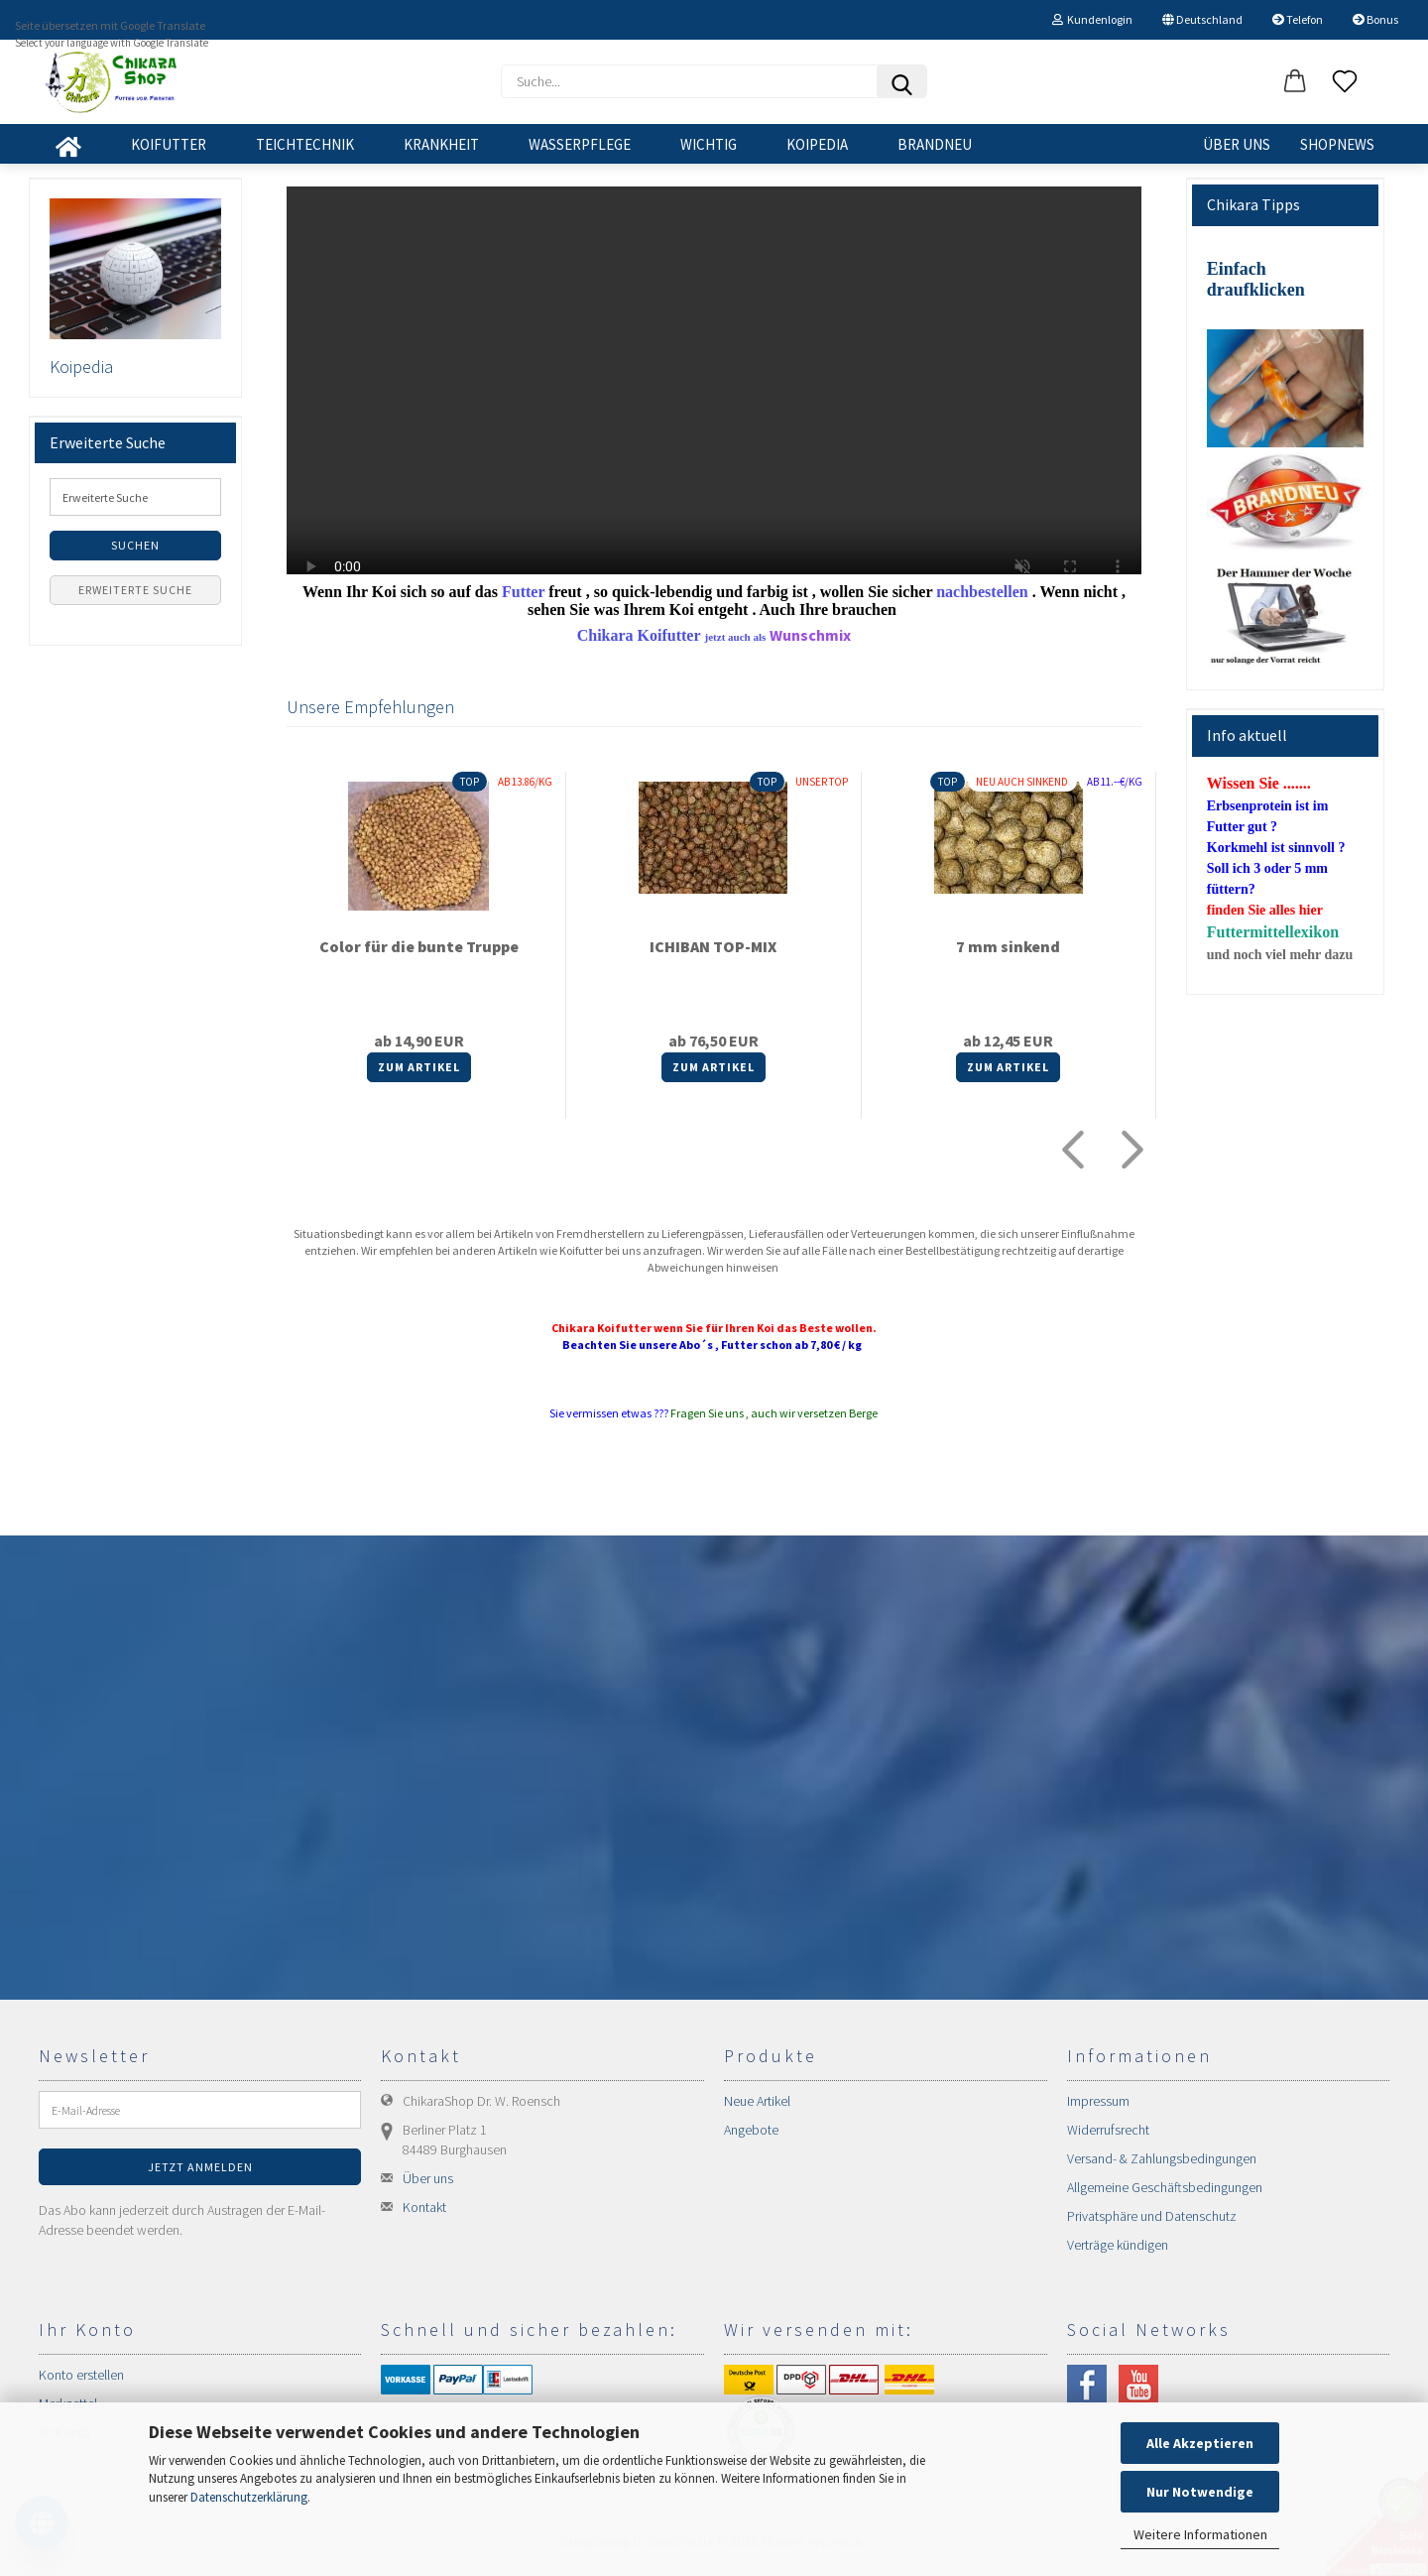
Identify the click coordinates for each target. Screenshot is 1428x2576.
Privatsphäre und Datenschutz (1152, 2216)
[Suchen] (901, 81)
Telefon (1297, 19)
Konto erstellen (81, 2375)
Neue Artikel (757, 2101)
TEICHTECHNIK (305, 144)
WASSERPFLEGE (580, 144)
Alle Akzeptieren (1199, 2443)
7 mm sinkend (1008, 946)
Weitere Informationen (1200, 2534)
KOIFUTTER (168, 144)
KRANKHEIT (441, 144)
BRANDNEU (934, 144)
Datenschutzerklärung (248, 2497)
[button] (1295, 82)
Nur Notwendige (1199, 2492)
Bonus (1375, 19)
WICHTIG (708, 144)
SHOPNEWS (1337, 144)
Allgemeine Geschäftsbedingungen (1164, 2187)
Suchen (135, 545)
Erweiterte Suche (135, 589)
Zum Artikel (419, 1066)
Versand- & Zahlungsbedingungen (1161, 2158)
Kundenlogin (1092, 19)
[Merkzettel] (1344, 82)
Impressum (1098, 2101)
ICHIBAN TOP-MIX (713, 946)
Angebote (751, 2130)
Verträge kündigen (1117, 2245)
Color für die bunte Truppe (419, 946)
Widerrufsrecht (1108, 2130)
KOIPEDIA (817, 144)
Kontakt (424, 2207)
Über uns (1236, 144)
